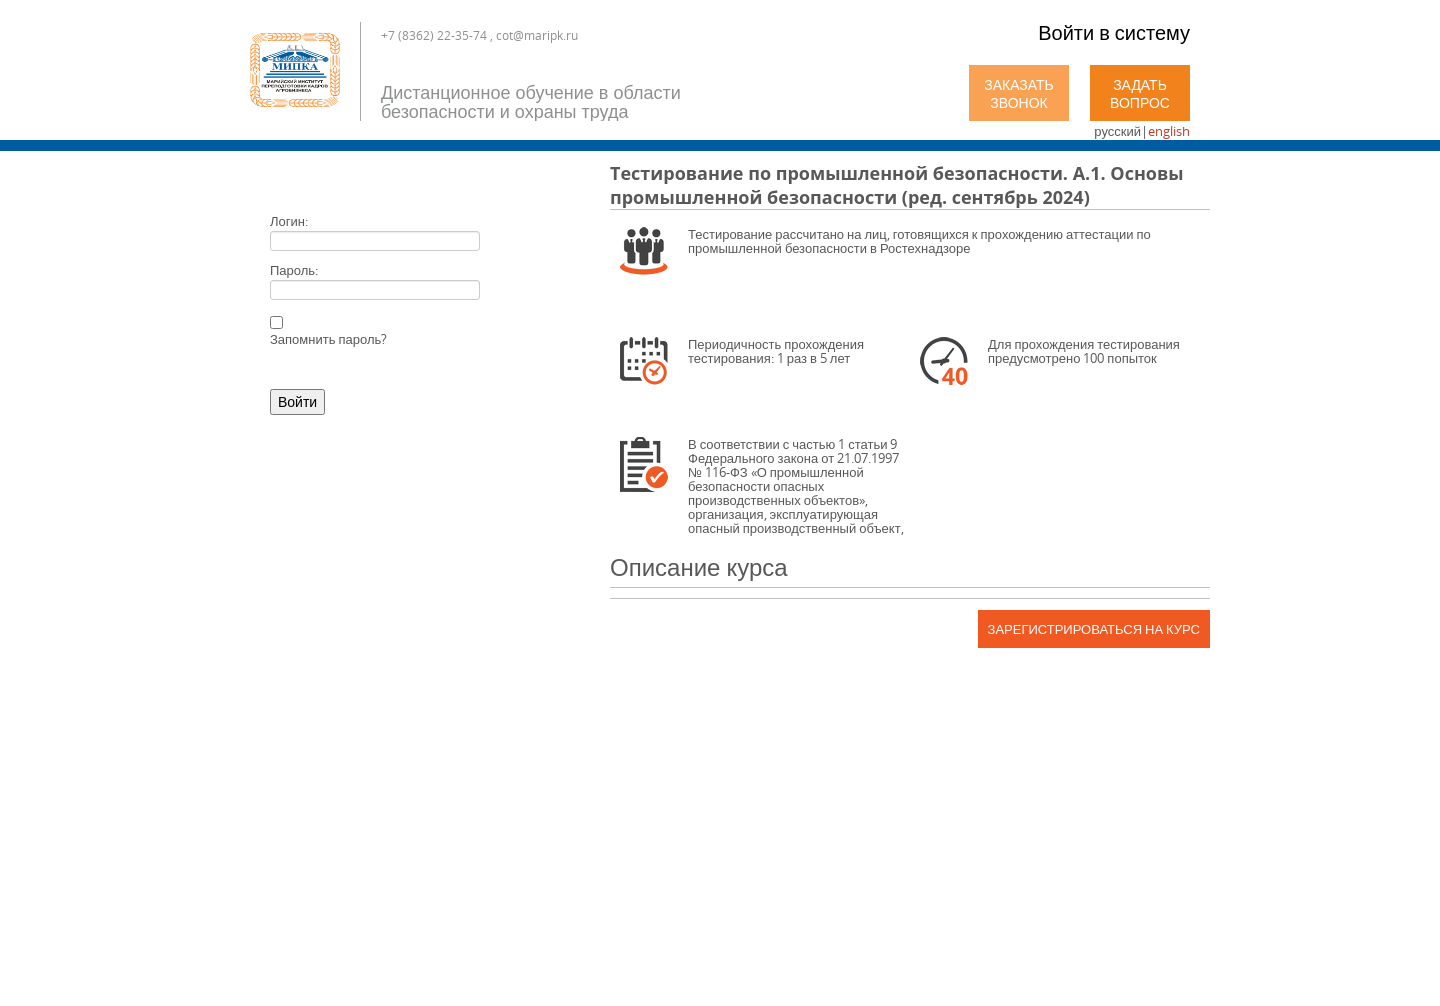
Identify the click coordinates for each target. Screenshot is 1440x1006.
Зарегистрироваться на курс (1094, 629)
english (1169, 131)
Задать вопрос (1140, 93)
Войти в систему (1114, 32)
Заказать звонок (1019, 93)
